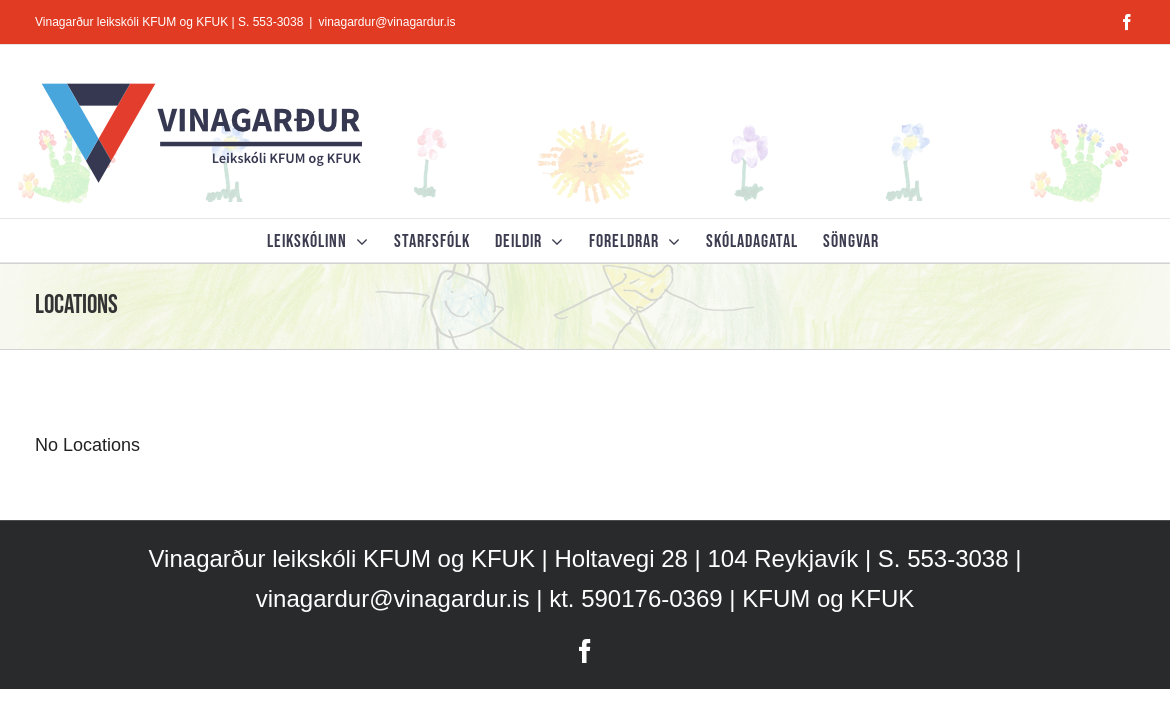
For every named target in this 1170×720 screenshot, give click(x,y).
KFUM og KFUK (828, 598)
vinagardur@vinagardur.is (386, 22)
